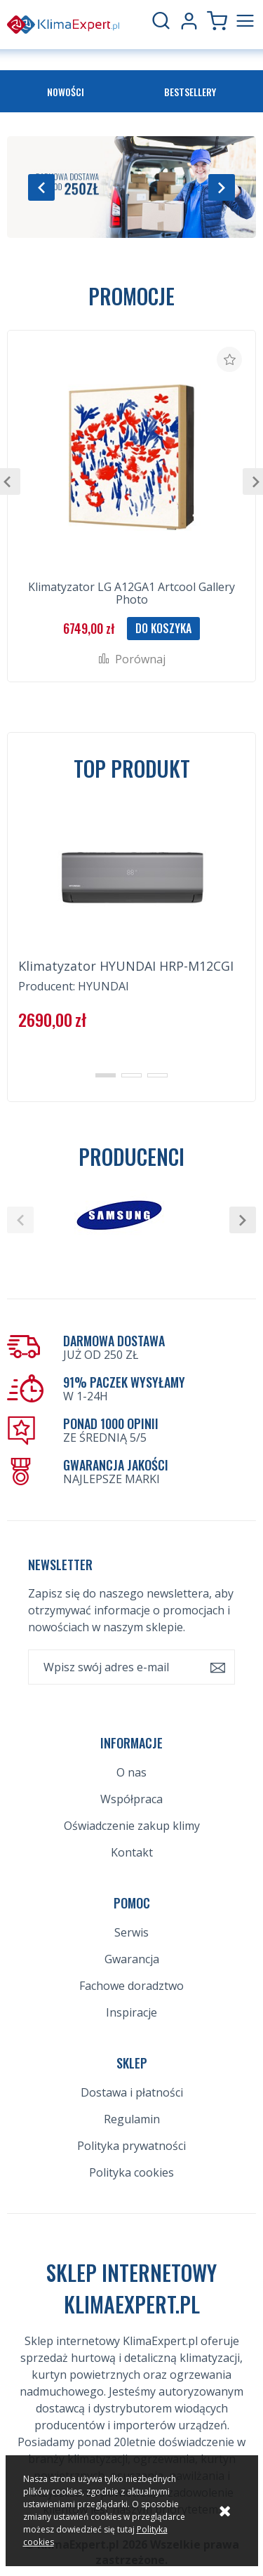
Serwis (131, 1932)
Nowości (65, 91)
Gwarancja (131, 1959)
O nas (131, 1772)
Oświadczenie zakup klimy (132, 1825)
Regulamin (132, 2119)
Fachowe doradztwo (131, 1985)
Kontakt (132, 1852)
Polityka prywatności (131, 2145)
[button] (41, 187)
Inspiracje (131, 2012)
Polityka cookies (131, 2172)
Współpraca (131, 1799)
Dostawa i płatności (132, 2092)
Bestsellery (190, 91)
